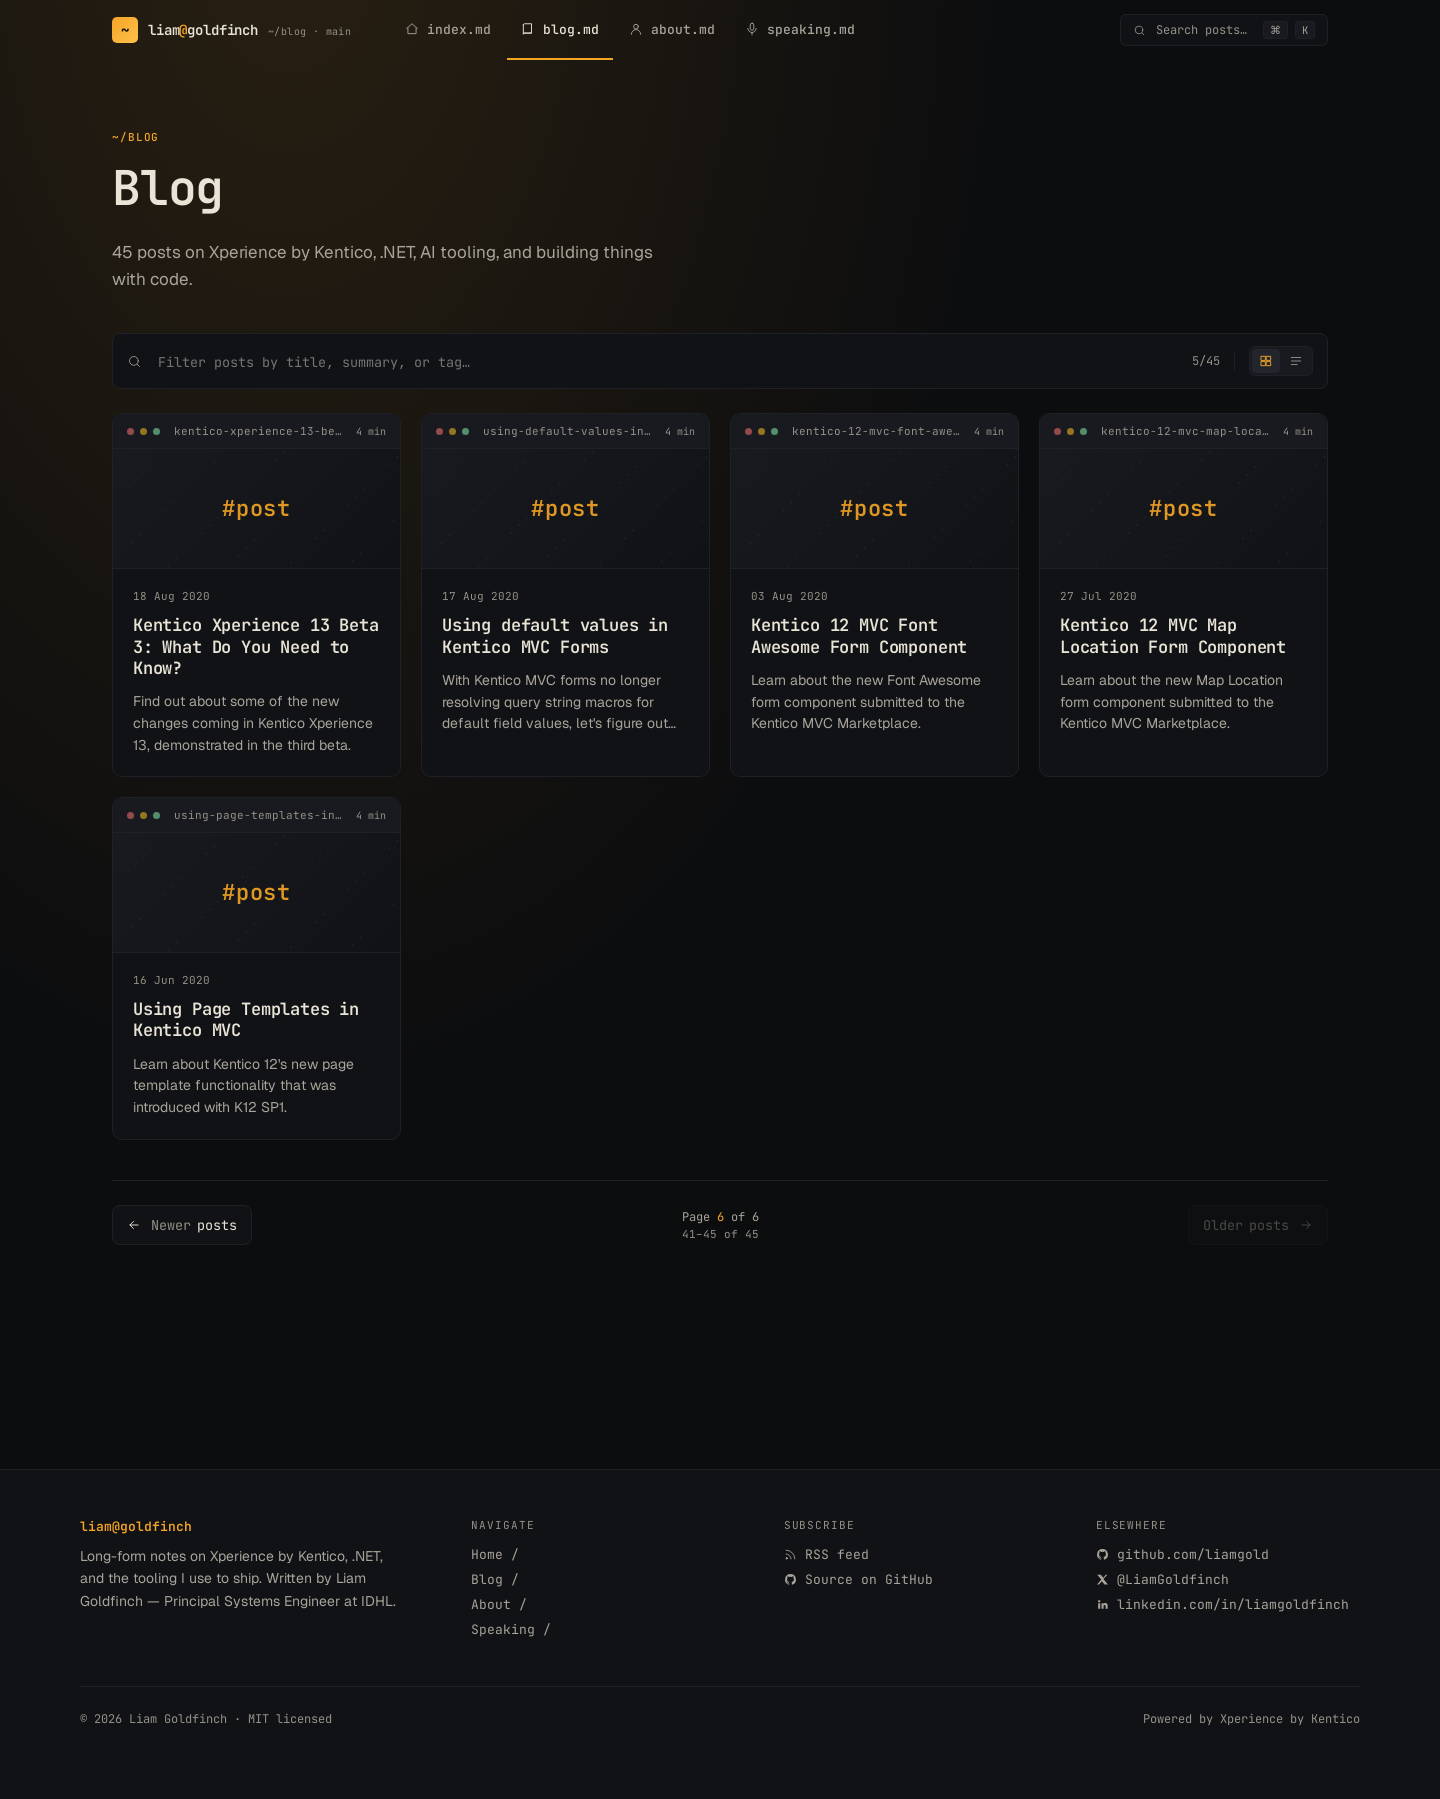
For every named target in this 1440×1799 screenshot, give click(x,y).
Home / (495, 1554)
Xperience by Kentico (1290, 1719)
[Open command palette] (1224, 30)
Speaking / (511, 1629)
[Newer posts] (182, 1225)
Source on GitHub (858, 1579)
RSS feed (826, 1554)
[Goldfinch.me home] (231, 30)
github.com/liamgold (1182, 1554)
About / (499, 1604)
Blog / (495, 1579)
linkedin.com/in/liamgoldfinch (1222, 1604)
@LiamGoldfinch (1162, 1579)
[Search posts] (667, 362)
